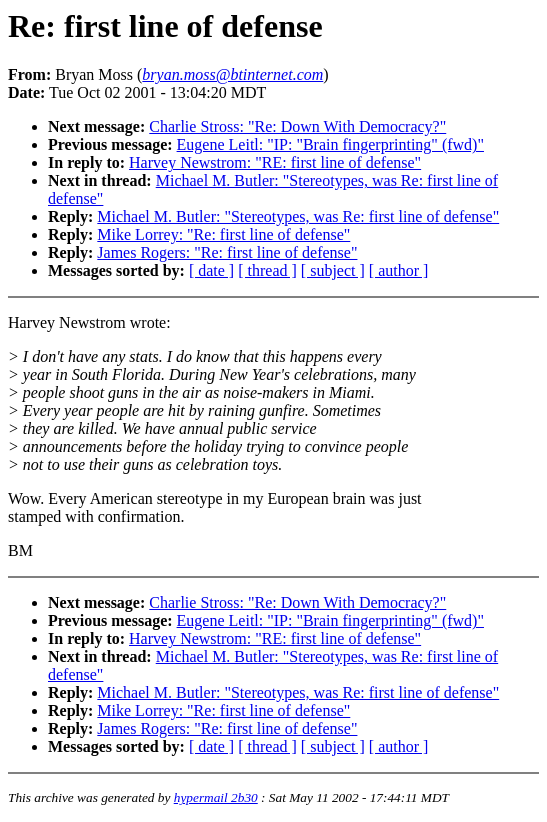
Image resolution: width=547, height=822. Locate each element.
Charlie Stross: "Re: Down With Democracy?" (297, 126)
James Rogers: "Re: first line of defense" (227, 252)
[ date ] (211, 270)
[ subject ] (333, 270)
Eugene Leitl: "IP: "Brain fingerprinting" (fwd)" (330, 144)
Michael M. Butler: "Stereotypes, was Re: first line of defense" (298, 216)
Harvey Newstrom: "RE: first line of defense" (275, 162)
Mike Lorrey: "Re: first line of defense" (223, 234)
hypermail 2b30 (216, 797)
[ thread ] (267, 270)
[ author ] (399, 270)
